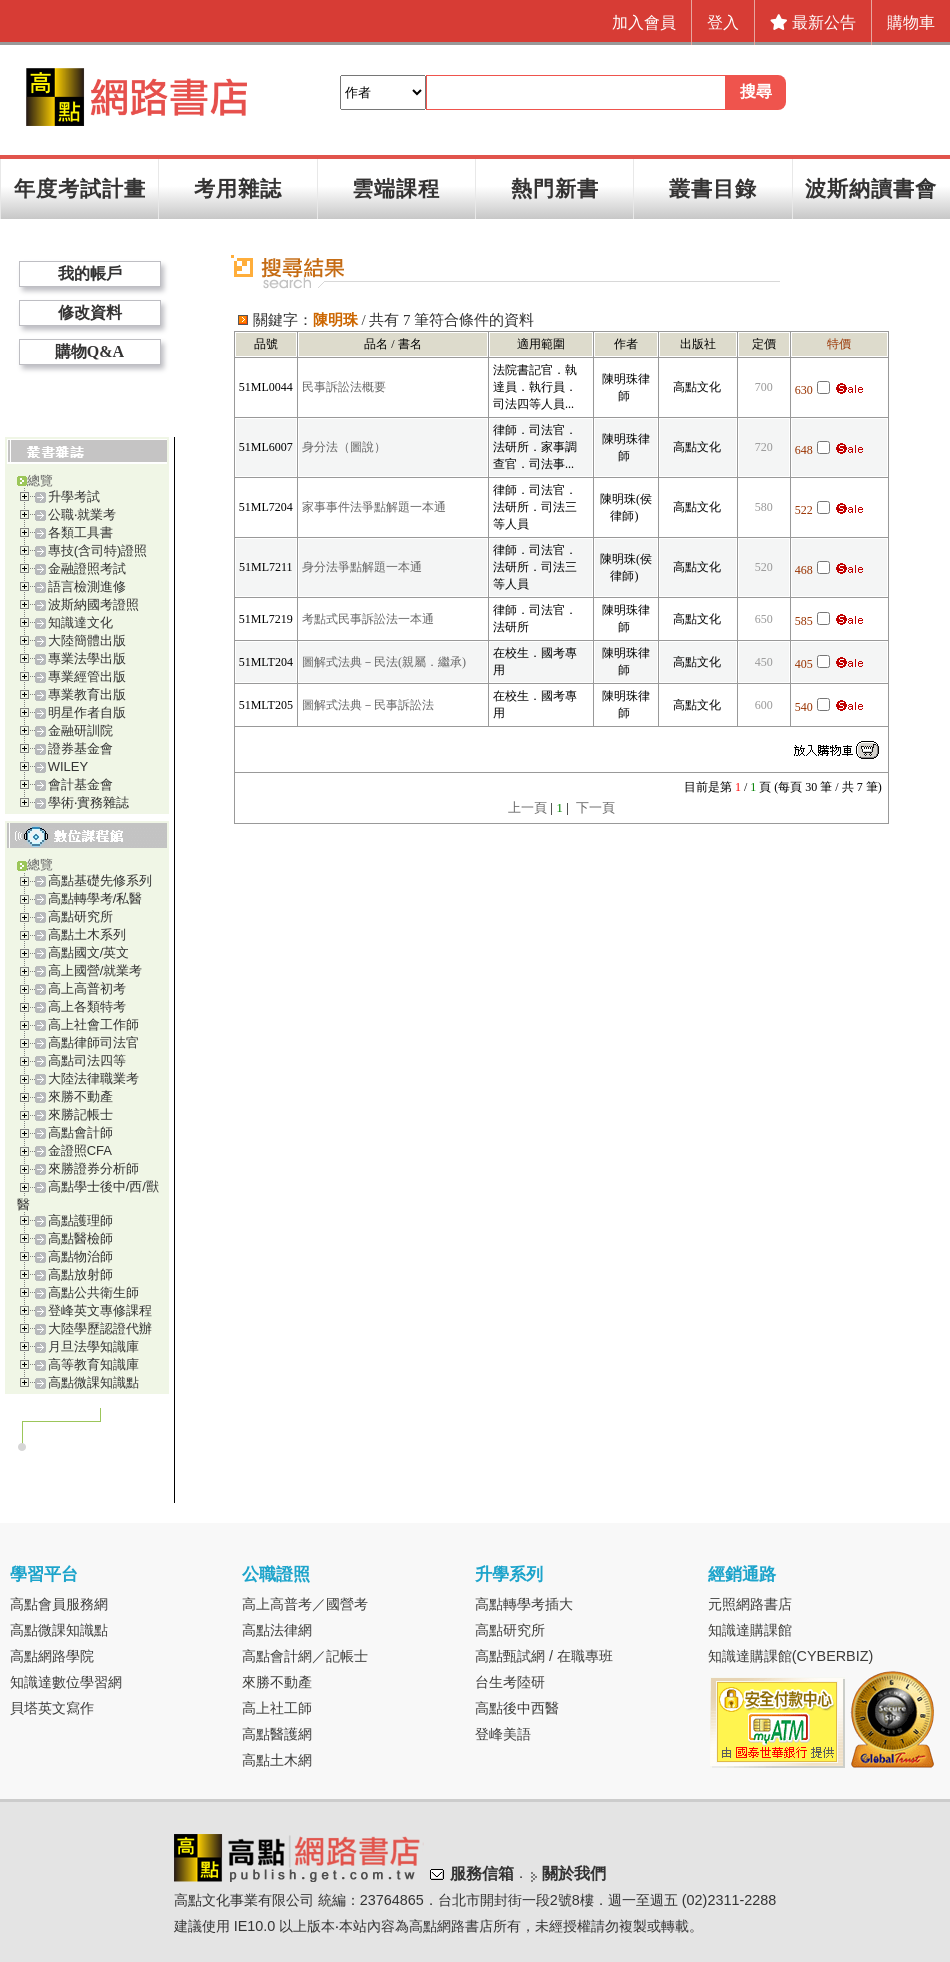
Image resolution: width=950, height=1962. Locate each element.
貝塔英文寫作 (52, 1708)
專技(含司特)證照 (98, 550)
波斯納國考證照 (93, 604)
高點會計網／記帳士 (305, 1656)
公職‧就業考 (82, 514)
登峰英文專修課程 (100, 1310)
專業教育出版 (87, 694)
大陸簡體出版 (87, 640)
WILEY (68, 766)
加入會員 (644, 22)
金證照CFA (80, 1150)
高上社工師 (277, 1708)
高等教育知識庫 (93, 1364)
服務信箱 (482, 1873)
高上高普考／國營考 (305, 1604)
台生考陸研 (510, 1682)
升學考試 (74, 496)
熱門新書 (555, 188)
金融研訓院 (80, 730)
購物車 (911, 22)
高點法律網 (277, 1630)
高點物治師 (80, 1256)
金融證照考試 (87, 568)
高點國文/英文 (89, 952)
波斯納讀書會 (871, 188)
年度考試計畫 (80, 188)
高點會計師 (80, 1132)
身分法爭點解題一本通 (362, 567)
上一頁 (527, 807)
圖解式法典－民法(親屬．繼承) (384, 662)
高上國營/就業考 (95, 970)
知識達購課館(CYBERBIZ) (791, 1656)
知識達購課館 (750, 1630)
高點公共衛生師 (93, 1292)
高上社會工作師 (93, 1024)
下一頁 (595, 807)
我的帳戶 (90, 273)
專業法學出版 (87, 658)
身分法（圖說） (344, 447)
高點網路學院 (52, 1656)
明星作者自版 (87, 712)
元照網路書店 (750, 1604)
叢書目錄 (713, 188)
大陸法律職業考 (93, 1078)
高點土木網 (277, 1760)
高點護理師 (80, 1220)
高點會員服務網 (59, 1604)
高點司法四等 (87, 1060)
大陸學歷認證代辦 (100, 1328)
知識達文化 (80, 622)
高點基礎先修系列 (100, 880)
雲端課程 (396, 188)
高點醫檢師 (80, 1238)
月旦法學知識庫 (93, 1346)
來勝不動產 (80, 1096)
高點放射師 (80, 1274)
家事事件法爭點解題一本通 (374, 507)
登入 (723, 22)
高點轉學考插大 (524, 1604)
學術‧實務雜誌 (88, 802)
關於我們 (574, 1873)
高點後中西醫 (517, 1708)
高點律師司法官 (93, 1042)
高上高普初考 (87, 988)
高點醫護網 (277, 1734)
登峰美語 (503, 1734)
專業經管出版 (87, 676)
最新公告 (813, 22)
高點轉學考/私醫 (95, 898)
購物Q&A (89, 351)
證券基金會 (80, 748)
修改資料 (90, 312)
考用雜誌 (238, 188)
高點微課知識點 (93, 1382)
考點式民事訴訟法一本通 (368, 619)
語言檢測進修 (87, 586)
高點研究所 (80, 916)
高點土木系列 (87, 934)
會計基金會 (80, 784)
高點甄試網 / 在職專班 (544, 1656)
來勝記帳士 (80, 1114)
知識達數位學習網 (66, 1682)
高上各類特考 (87, 1006)
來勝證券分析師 (93, 1168)
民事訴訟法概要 (344, 387)
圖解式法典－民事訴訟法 (368, 705)
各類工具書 (80, 532)
